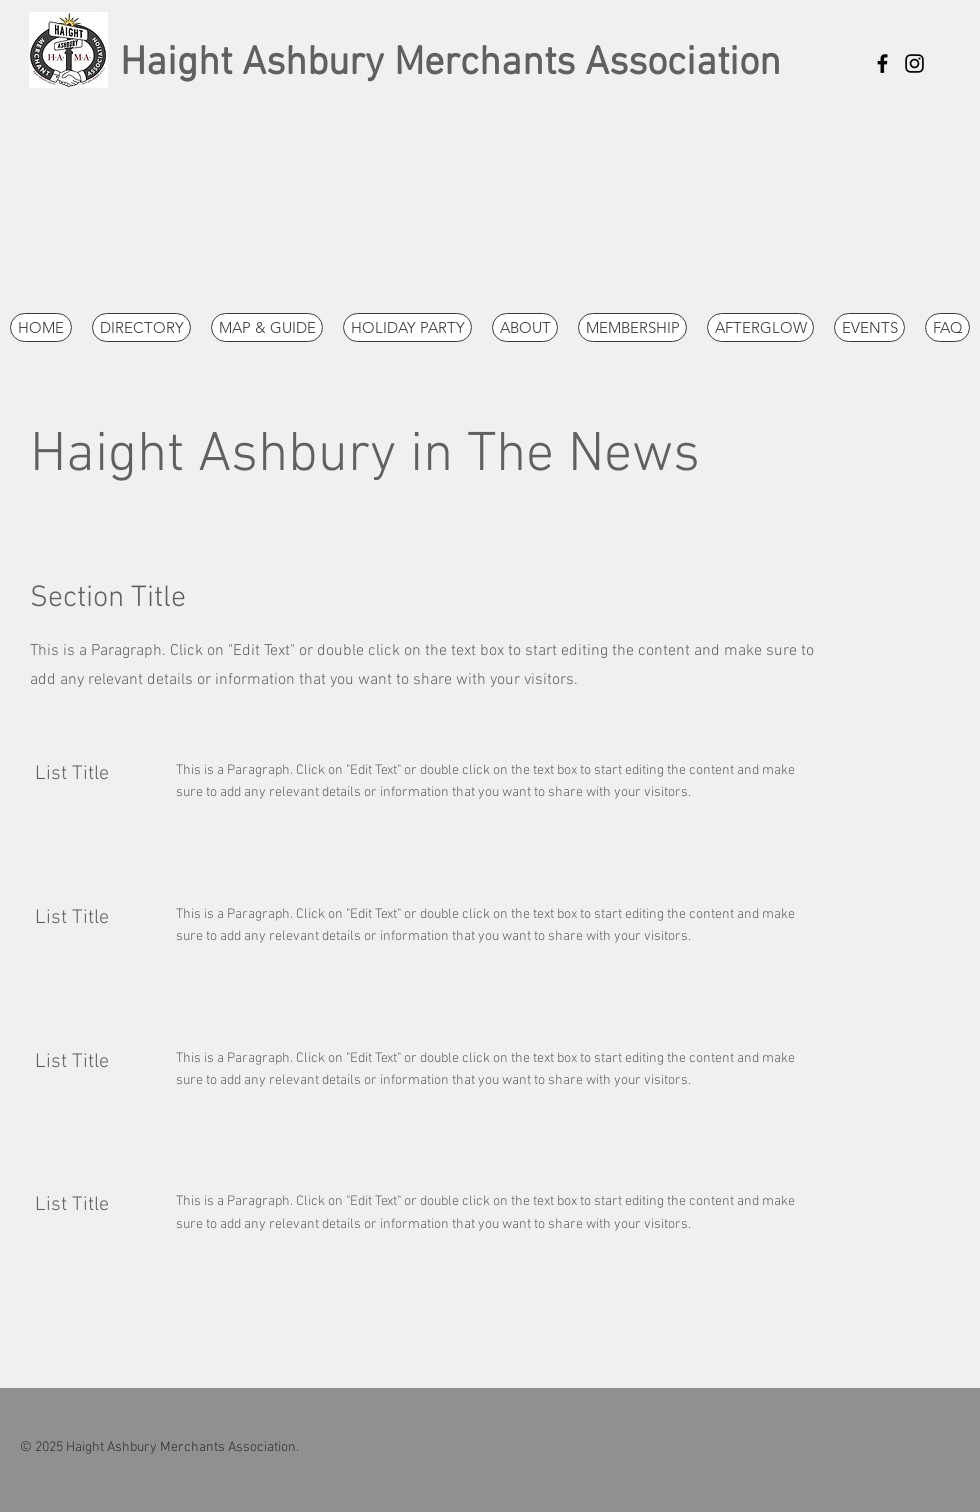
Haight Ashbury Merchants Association (450, 64)
